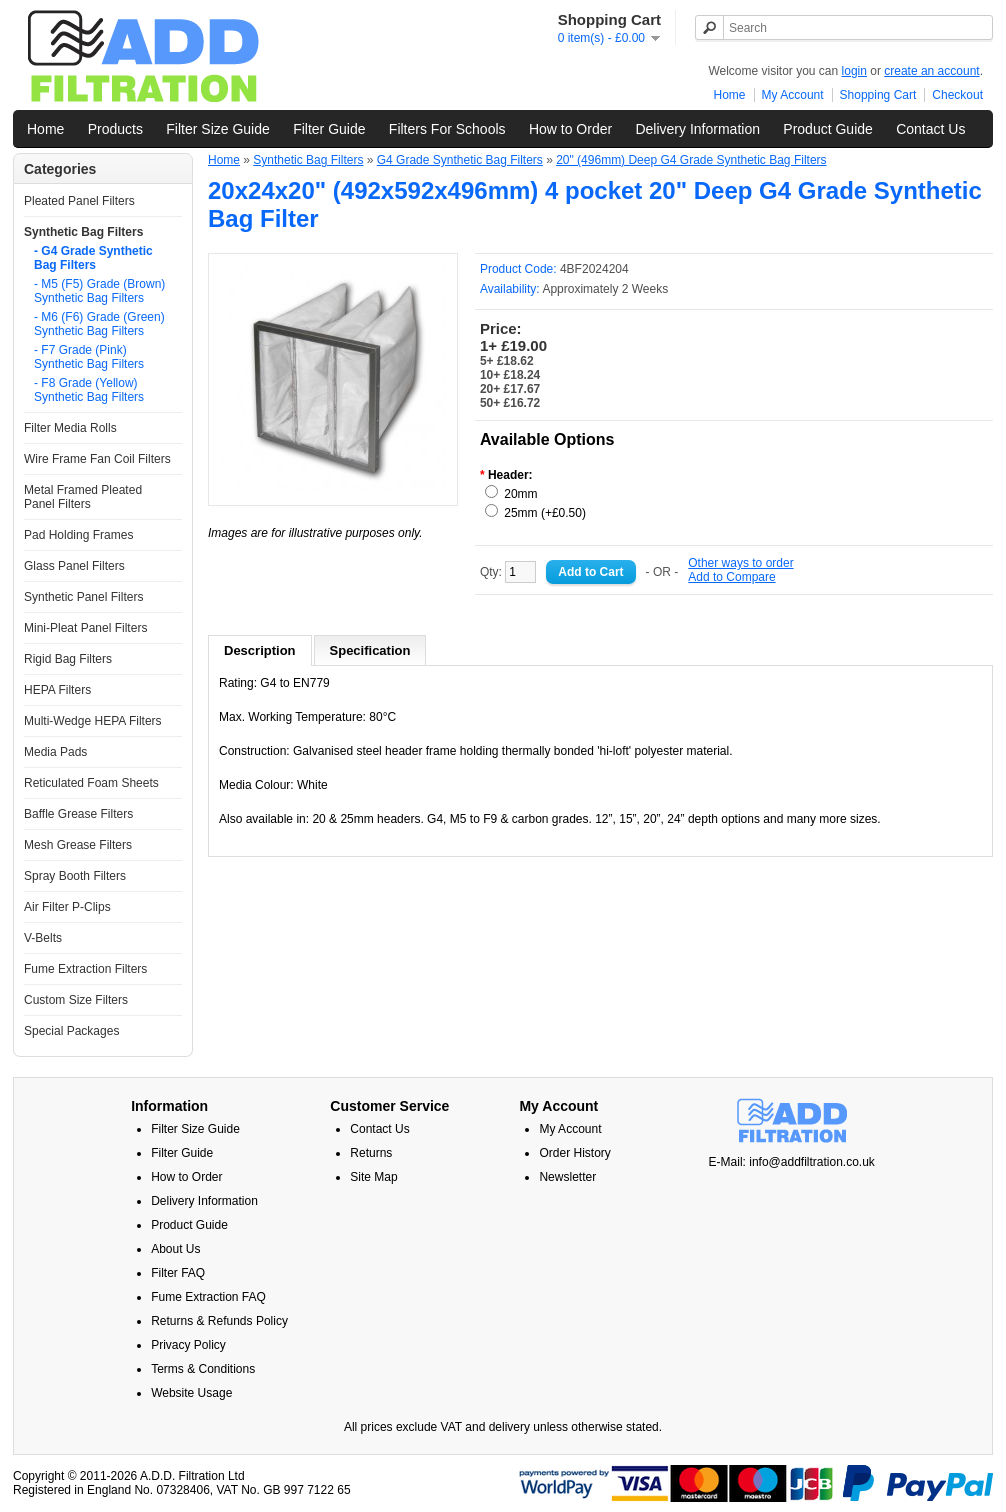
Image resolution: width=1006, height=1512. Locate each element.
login (854, 71)
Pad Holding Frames (78, 535)
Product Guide (828, 129)
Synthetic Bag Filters (83, 232)
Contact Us (930, 129)
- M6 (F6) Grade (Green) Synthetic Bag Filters (99, 324)
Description (260, 650)
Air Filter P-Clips (67, 907)
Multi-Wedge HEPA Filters (93, 721)
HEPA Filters (57, 690)
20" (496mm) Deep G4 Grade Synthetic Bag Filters (691, 160)
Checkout (957, 95)
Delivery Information (697, 129)
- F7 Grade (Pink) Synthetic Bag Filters (89, 357)
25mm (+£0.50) (545, 513)
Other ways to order (740, 563)
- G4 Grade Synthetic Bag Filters (93, 258)
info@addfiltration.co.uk (812, 1162)
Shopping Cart (878, 95)
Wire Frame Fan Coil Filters (97, 459)
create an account (931, 71)
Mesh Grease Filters (78, 845)
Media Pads (55, 752)
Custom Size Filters (76, 1000)
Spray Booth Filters (75, 876)
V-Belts (43, 938)
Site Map (373, 1177)
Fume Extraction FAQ (208, 1297)
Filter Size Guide (217, 129)
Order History (574, 1153)
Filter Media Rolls (70, 428)
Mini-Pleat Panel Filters (85, 628)
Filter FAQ (178, 1273)
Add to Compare (731, 577)
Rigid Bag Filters (68, 659)
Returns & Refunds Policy (219, 1321)
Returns (371, 1153)
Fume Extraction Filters (85, 969)
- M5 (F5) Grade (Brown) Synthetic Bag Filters (99, 291)
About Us (175, 1249)
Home (730, 95)
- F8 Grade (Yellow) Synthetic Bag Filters (89, 390)
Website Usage (191, 1393)
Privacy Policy (188, 1345)
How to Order (570, 129)
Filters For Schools (447, 129)
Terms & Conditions (203, 1369)
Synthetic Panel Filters (83, 597)
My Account (793, 95)
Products (115, 129)
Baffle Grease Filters (78, 814)
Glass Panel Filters (74, 566)
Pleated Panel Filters (79, 201)
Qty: (508, 572)
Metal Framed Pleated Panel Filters (83, 497)
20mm (520, 494)
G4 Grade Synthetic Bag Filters (460, 160)
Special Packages (71, 1031)
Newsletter (567, 1177)
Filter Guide (329, 129)
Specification (370, 650)
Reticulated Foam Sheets (91, 783)
